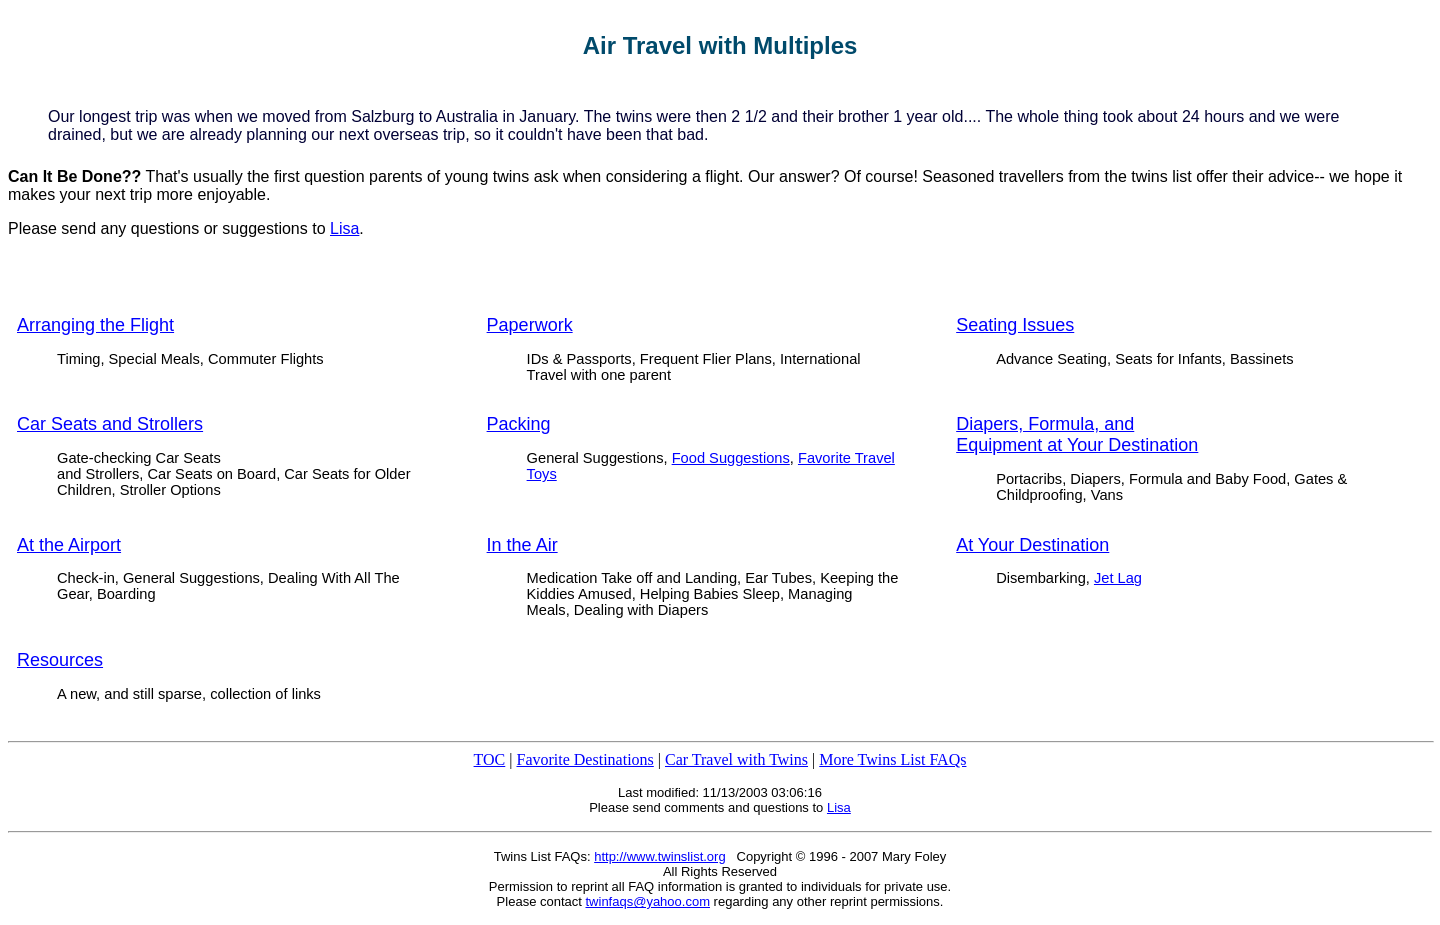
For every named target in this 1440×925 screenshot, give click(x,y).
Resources (60, 660)
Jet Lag (1118, 578)
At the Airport (69, 545)
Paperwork (530, 325)
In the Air (522, 545)
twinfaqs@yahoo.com (648, 901)
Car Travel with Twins (736, 759)
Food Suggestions (731, 458)
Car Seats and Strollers (110, 424)
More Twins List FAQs (892, 759)
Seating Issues (1015, 325)
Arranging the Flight (95, 325)
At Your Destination (1032, 545)
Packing (519, 424)
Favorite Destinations (584, 759)
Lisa (344, 228)
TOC (490, 759)
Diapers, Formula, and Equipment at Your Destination (1077, 434)
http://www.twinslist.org (660, 856)
